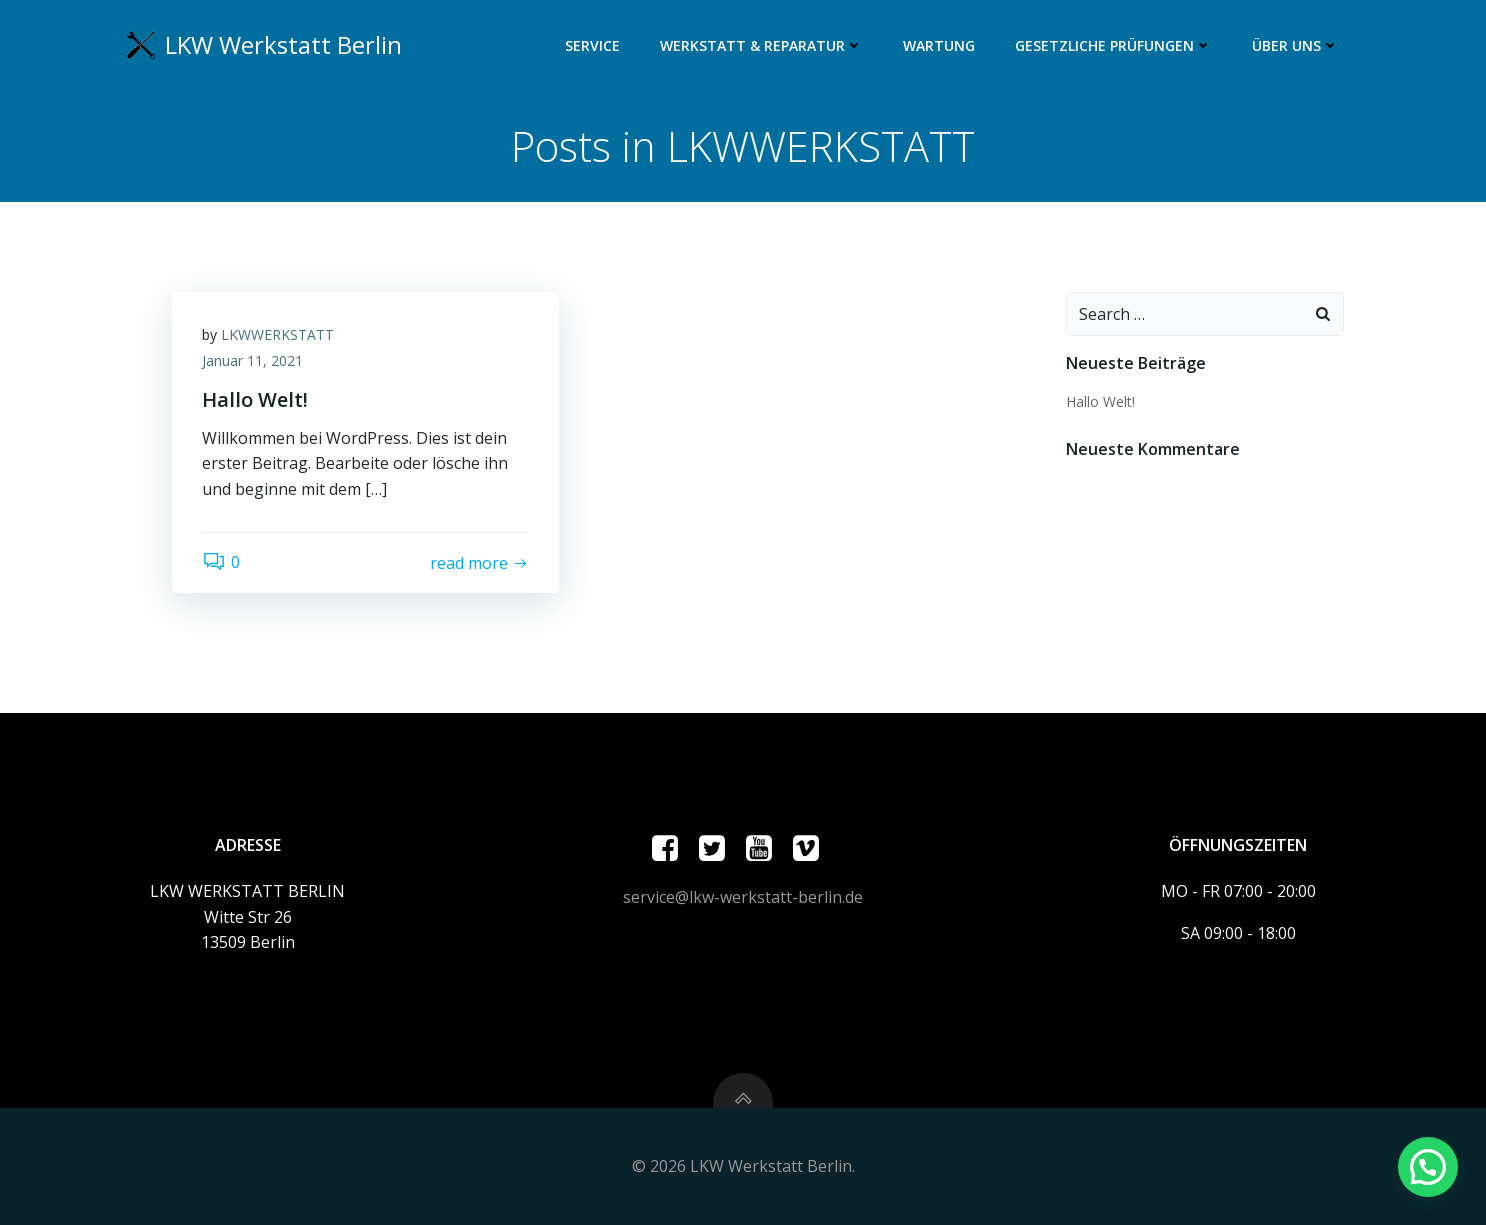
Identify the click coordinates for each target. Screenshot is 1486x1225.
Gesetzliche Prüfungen (1113, 45)
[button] (1428, 1167)
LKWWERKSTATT (277, 334)
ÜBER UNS (1295, 45)
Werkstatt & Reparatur (761, 45)
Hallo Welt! (1100, 401)
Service (592, 45)
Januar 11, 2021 (252, 360)
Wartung (939, 45)
